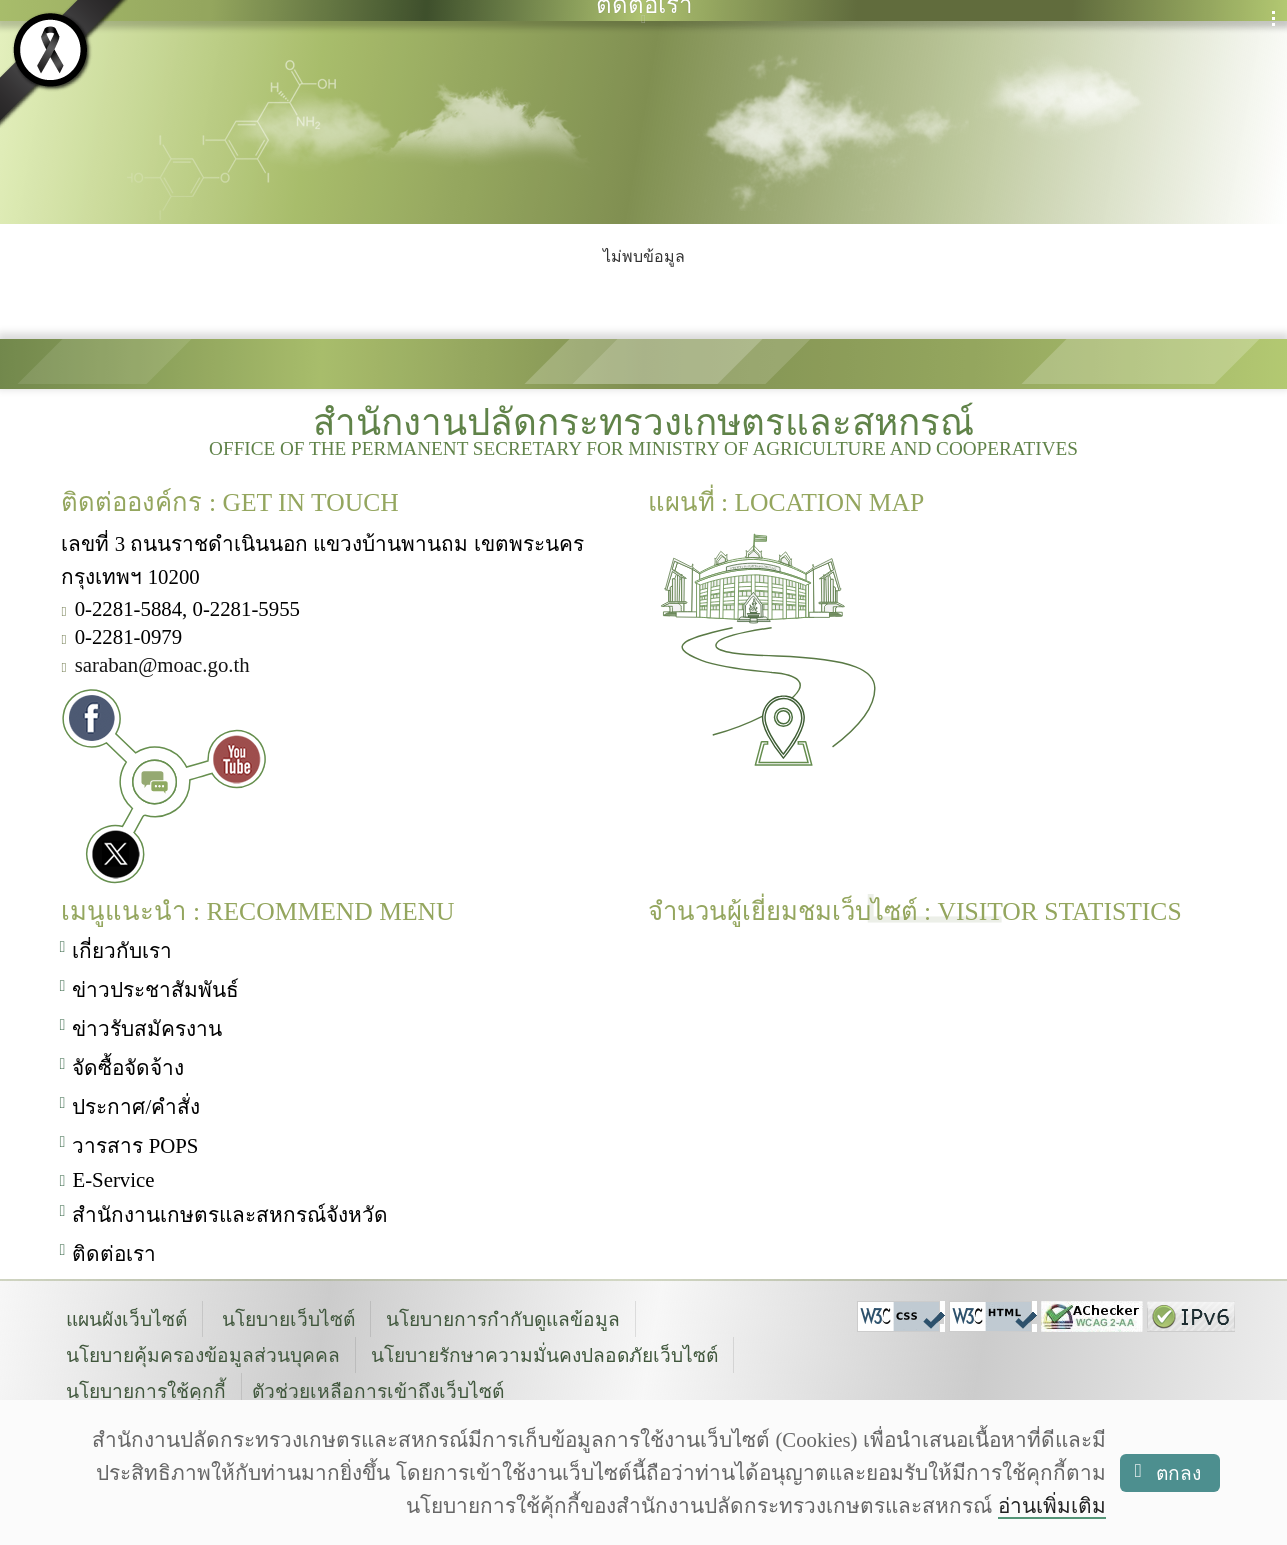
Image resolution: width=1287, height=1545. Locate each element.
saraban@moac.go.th (162, 662)
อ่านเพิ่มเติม (1052, 1505)
